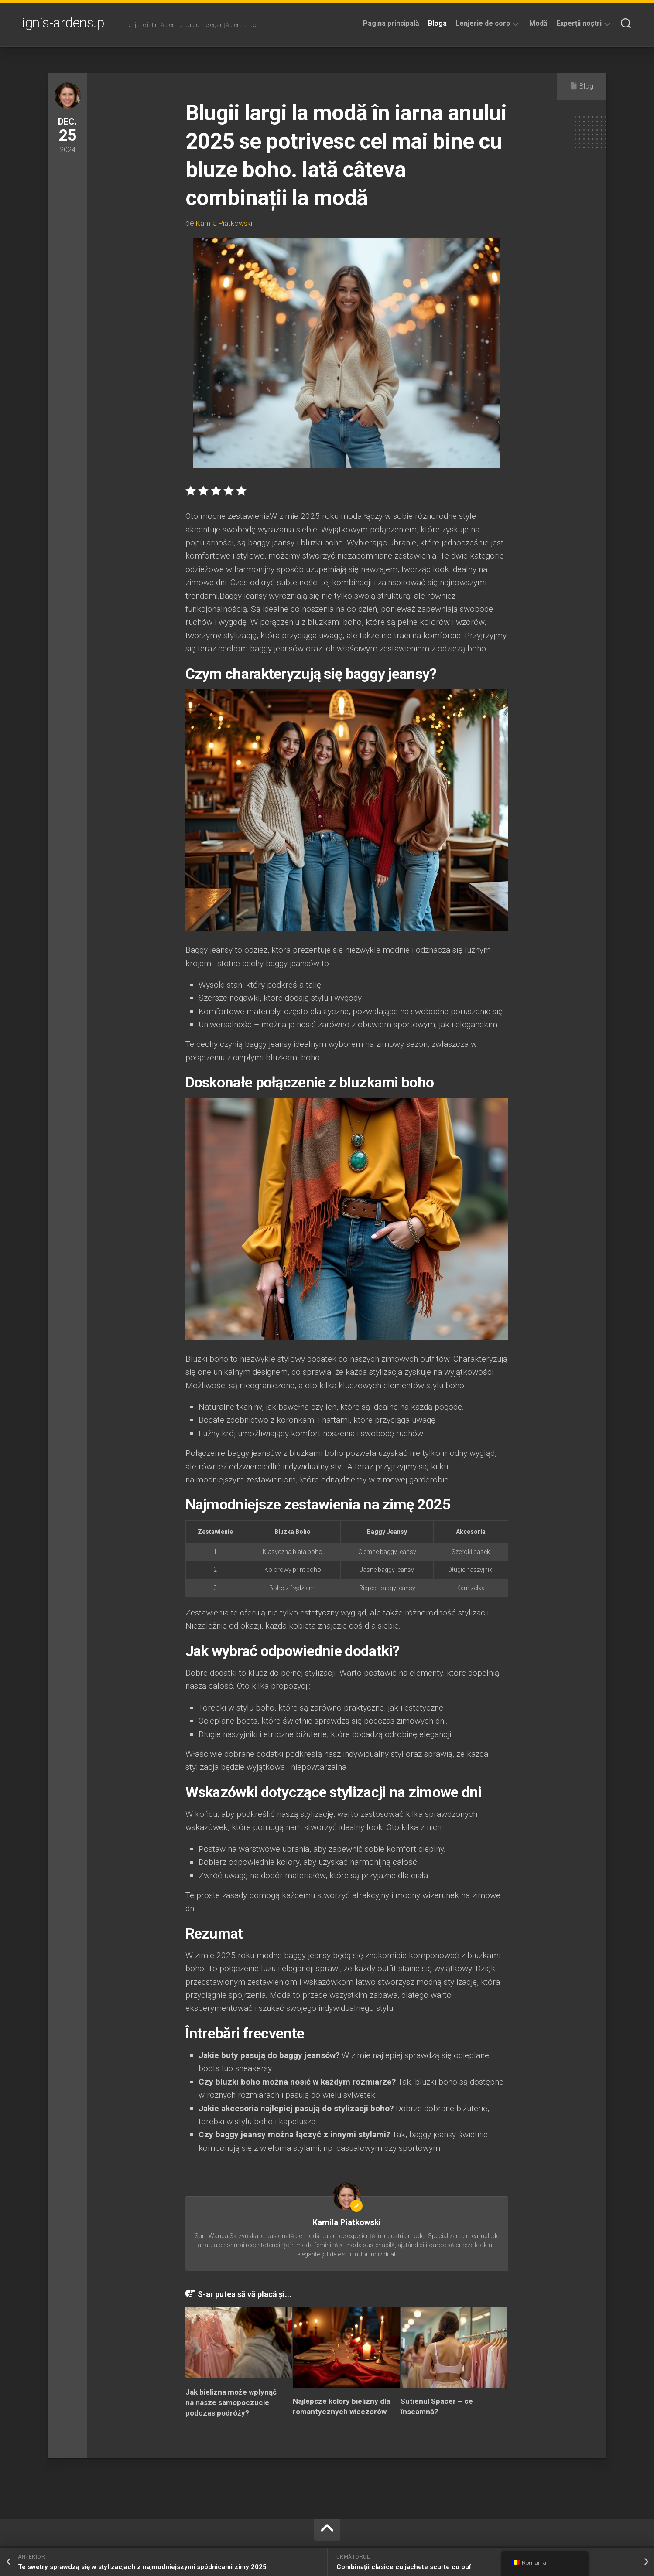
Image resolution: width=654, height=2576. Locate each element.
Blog (585, 85)
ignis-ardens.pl (65, 24)
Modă (538, 23)
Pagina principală (391, 23)
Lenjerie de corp (482, 23)
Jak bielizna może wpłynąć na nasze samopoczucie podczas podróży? (231, 2402)
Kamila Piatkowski (226, 223)
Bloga (437, 23)
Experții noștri (579, 23)
